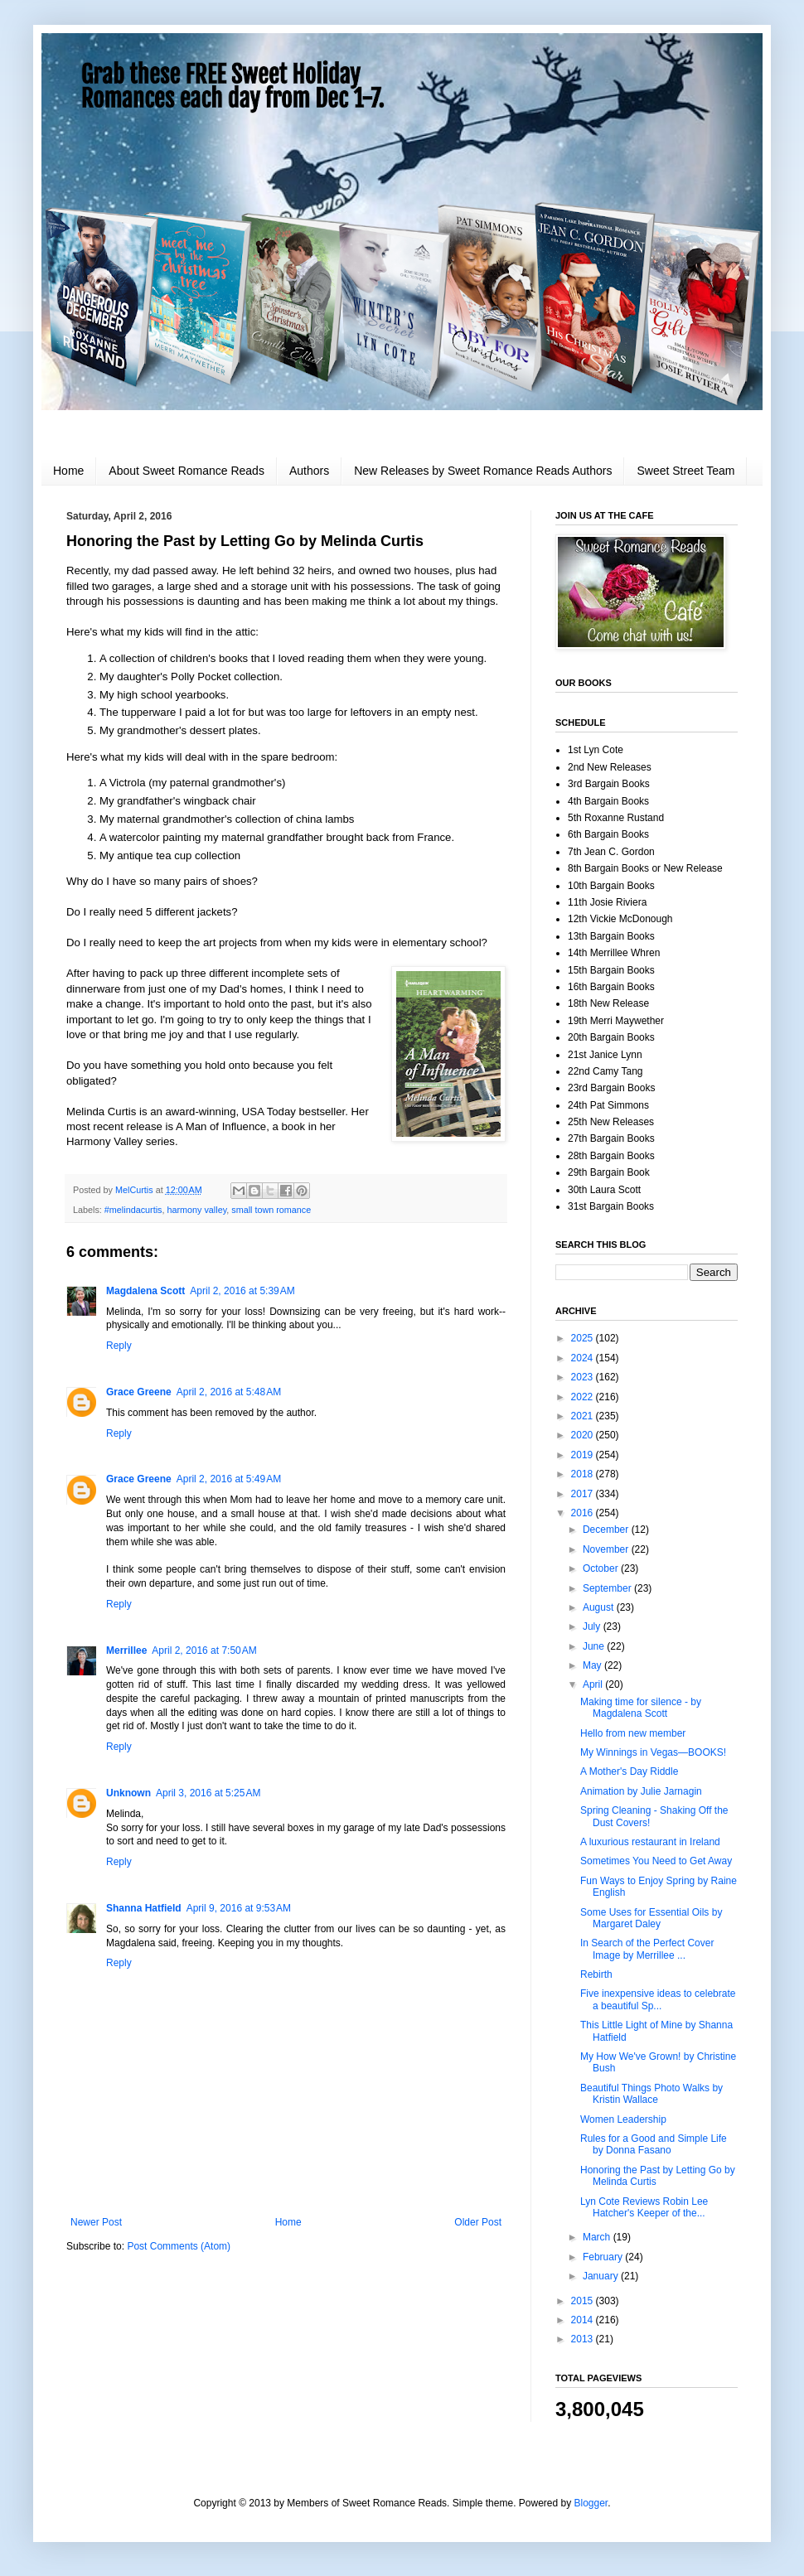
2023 (583, 1377)
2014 (583, 2320)
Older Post (477, 2222)
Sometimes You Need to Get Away (656, 1861)
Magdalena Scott (145, 1291)
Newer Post (96, 2222)
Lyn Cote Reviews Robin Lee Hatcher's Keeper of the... (644, 2207)
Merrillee (126, 1650)
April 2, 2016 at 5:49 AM (229, 1479)
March (598, 2237)
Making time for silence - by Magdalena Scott (640, 1707)
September (608, 1588)
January (602, 2276)
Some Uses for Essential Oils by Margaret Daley (651, 1918)
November (607, 1549)
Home (68, 470)
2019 (583, 1455)
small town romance (271, 1210)
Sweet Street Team (685, 470)
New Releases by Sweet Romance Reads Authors (483, 470)
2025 (583, 1338)
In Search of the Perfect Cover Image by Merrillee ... (647, 1948)
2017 (583, 1494)
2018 (583, 1474)
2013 (583, 2339)
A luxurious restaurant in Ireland (650, 1842)
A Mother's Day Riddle (629, 1771)
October (602, 1568)
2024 (583, 1358)
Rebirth (596, 1974)
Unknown (128, 1793)
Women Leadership (623, 2119)
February (604, 2257)
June (595, 1646)
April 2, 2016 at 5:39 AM (242, 1291)
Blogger (591, 2503)
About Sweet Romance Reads (186, 470)
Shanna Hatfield (144, 1908)
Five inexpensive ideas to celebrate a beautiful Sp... (657, 1999)
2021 (583, 1416)
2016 (583, 1513)
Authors (309, 470)
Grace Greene (139, 1392)
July (593, 1626)
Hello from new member (632, 1733)
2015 (583, 2301)
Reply (119, 1345)
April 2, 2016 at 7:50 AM (204, 1650)
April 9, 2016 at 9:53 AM (238, 1908)
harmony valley (196, 1210)
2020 (583, 1435)
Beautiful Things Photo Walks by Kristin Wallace (651, 2093)
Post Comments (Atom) (178, 2246)
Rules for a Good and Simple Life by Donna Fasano (653, 2144)
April (594, 1684)
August (600, 1607)
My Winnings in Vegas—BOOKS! (653, 1752)
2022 (583, 1397)
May (593, 1665)
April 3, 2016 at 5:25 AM (208, 1793)
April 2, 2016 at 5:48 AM (229, 1392)
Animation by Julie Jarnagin (641, 1791)
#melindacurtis (133, 1210)
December (607, 1529)
